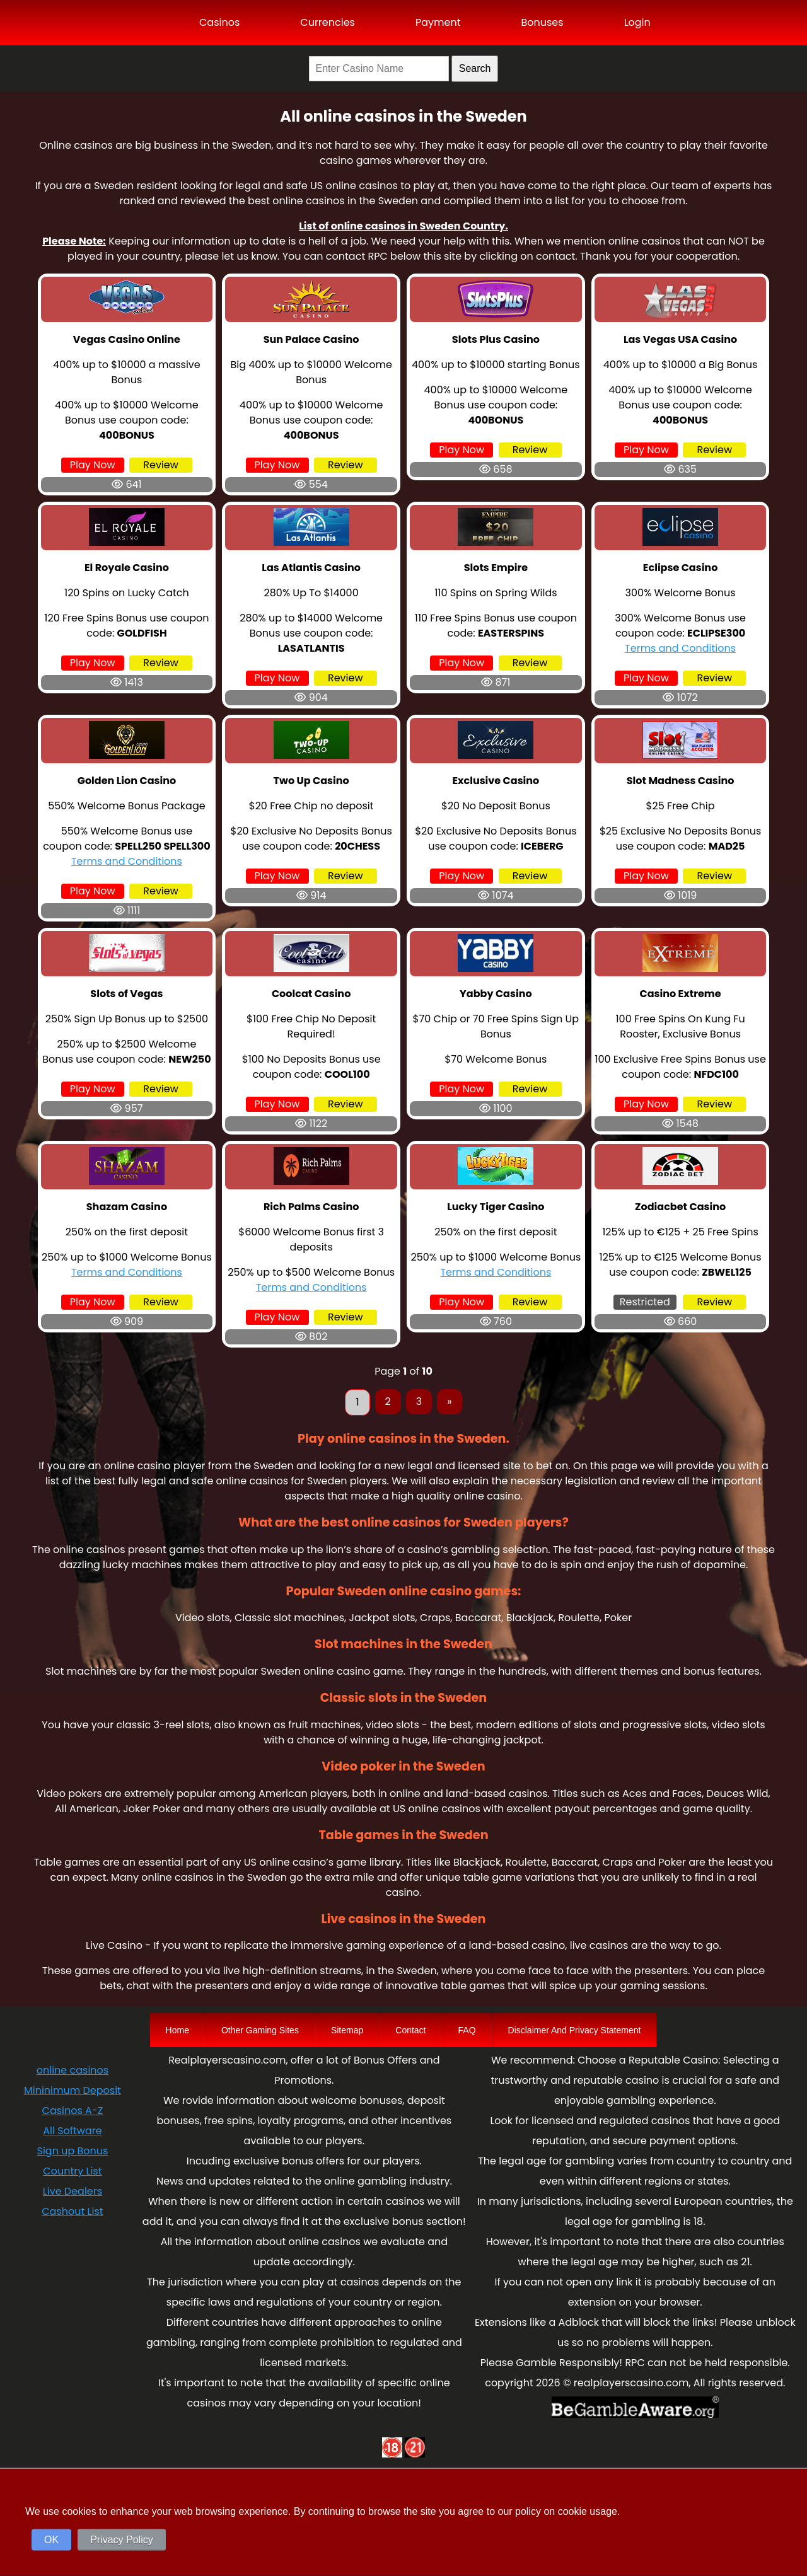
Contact (410, 2030)
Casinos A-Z (72, 2110)
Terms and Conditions (680, 648)
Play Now (92, 465)
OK (51, 2539)
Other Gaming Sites (260, 2030)
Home (177, 2030)
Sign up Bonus (72, 2151)
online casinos (72, 2070)
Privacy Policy (121, 2539)
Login (637, 22)
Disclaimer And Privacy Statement (574, 2030)
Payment (438, 22)
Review (160, 465)
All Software (72, 2130)
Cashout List (72, 2211)
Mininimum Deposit (72, 2090)
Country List (72, 2171)
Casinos (219, 22)
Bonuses (542, 22)
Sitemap (347, 2030)
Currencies (327, 22)
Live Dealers (72, 2191)
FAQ (467, 2030)
